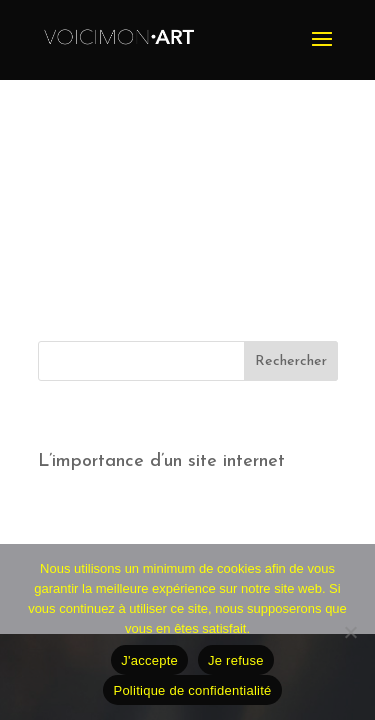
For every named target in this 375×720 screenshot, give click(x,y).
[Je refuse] (350, 632)
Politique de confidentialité (192, 690)
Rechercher (291, 361)
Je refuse (236, 660)
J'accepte (149, 660)
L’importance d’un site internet (161, 461)
